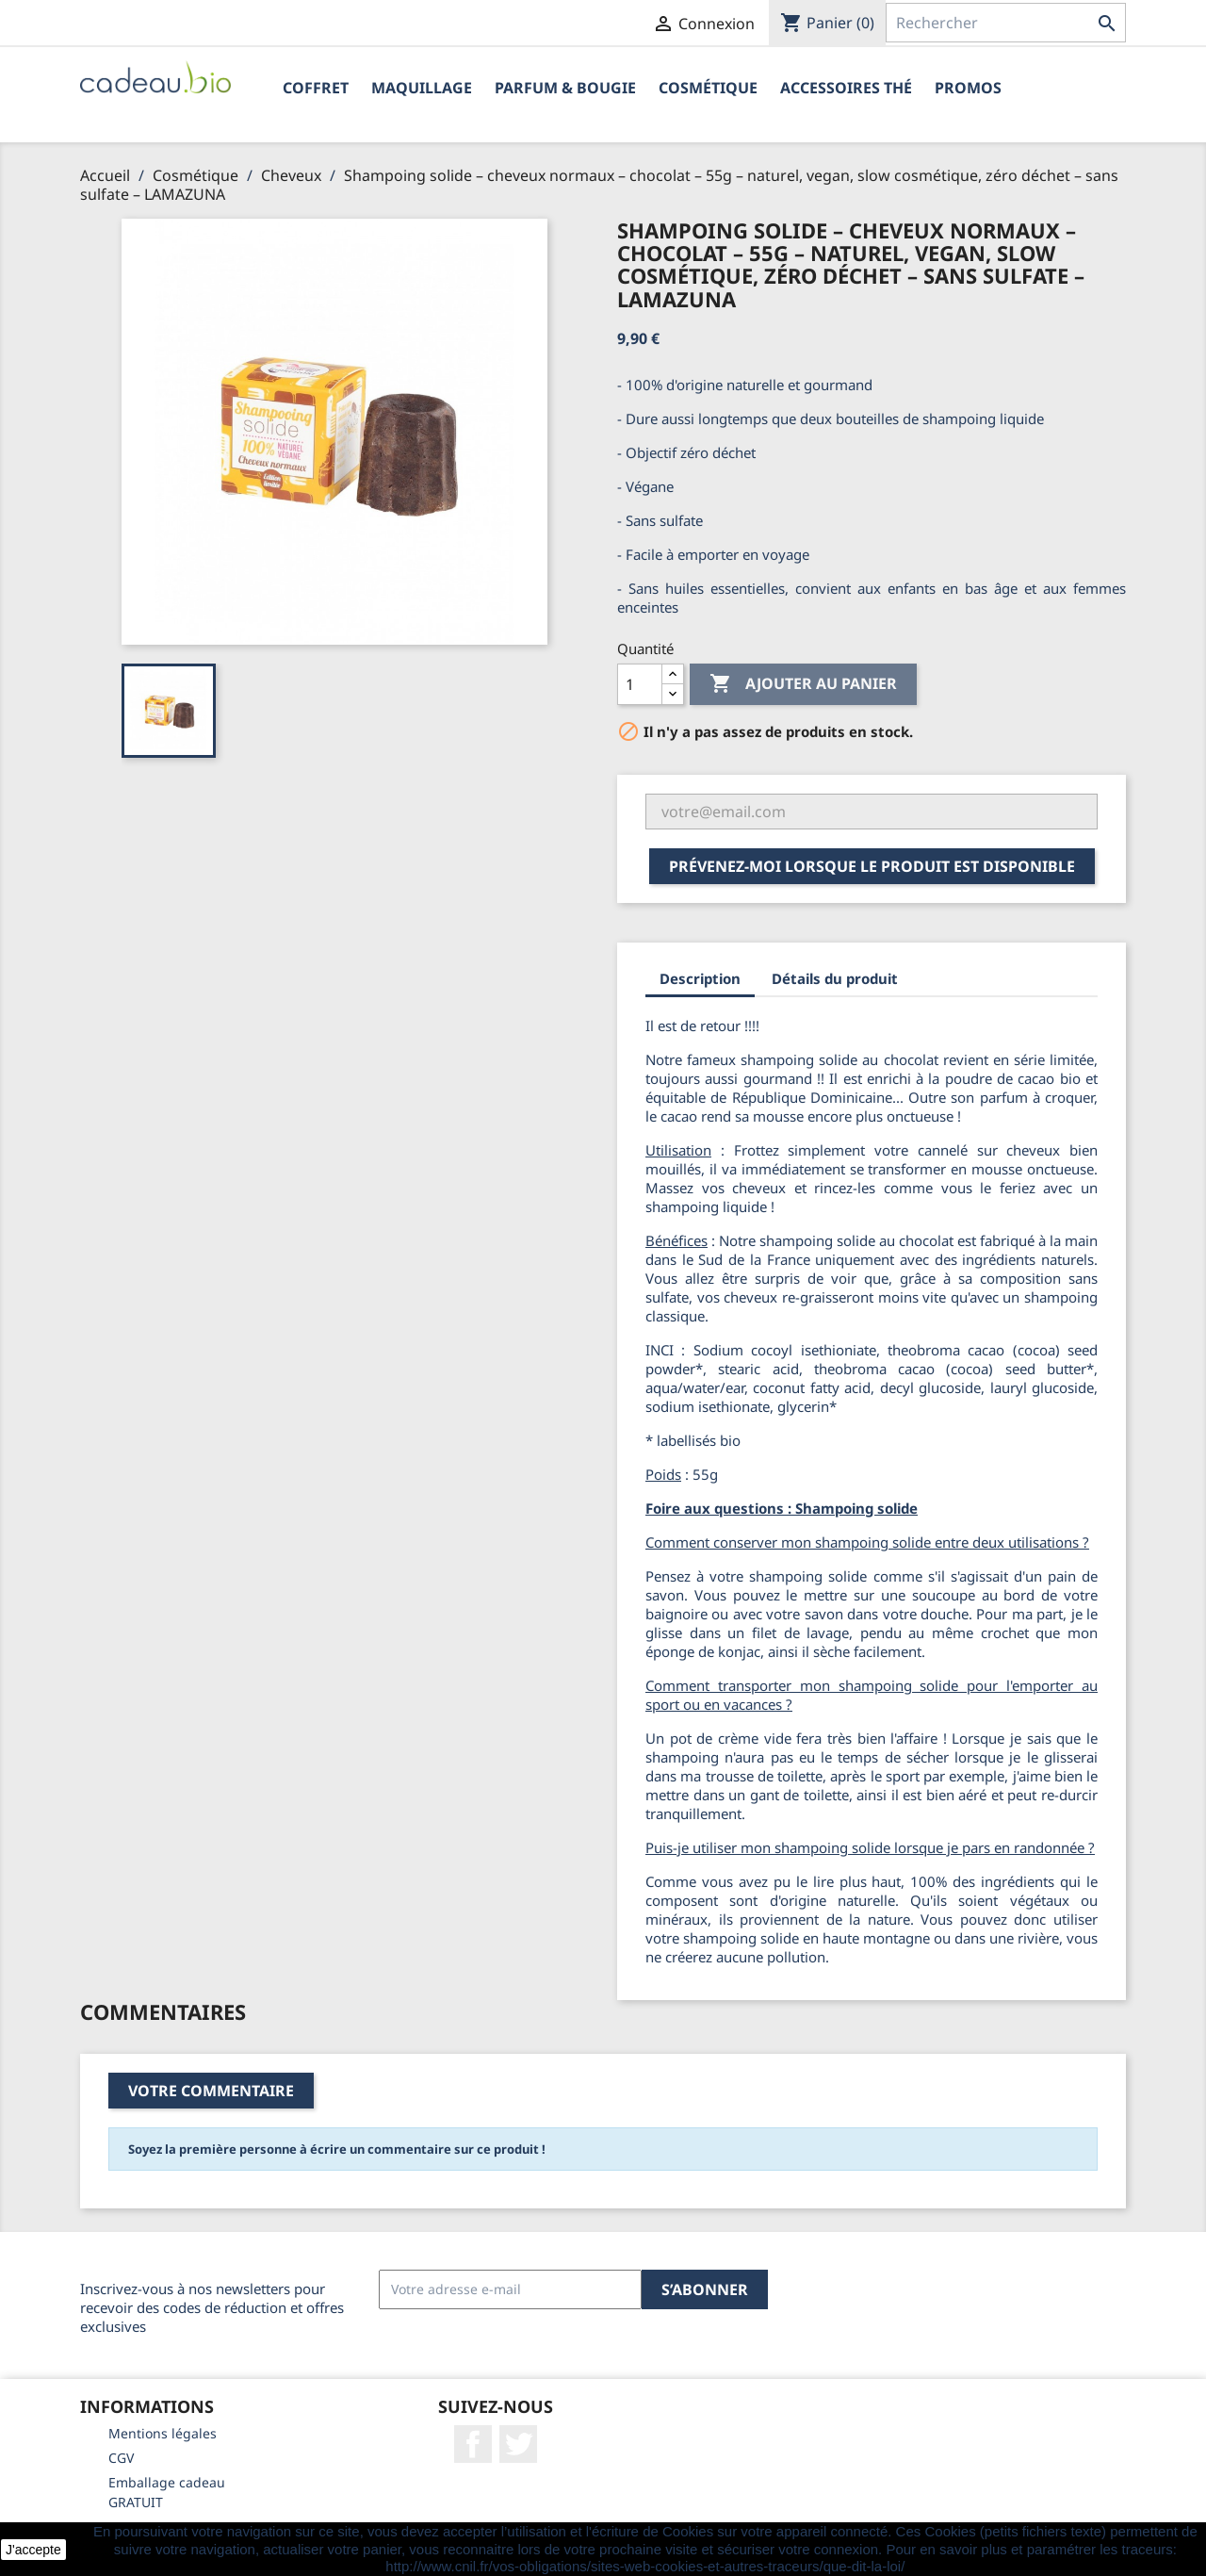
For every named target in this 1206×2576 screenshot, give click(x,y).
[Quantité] (639, 684)
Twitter (518, 2444)
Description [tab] (700, 978)
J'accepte (33, 2549)
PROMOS (968, 87)
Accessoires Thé (846, 87)
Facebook (473, 2444)
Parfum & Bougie (565, 87)
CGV (121, 2458)
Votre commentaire (211, 2090)
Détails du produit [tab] (835, 978)
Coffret (316, 87)
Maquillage (421, 87)
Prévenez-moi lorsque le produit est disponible (872, 866)
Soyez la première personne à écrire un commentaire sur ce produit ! (337, 2149)
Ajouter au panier (803, 684)
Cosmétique (708, 87)
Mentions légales (162, 2433)
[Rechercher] (1006, 22)
